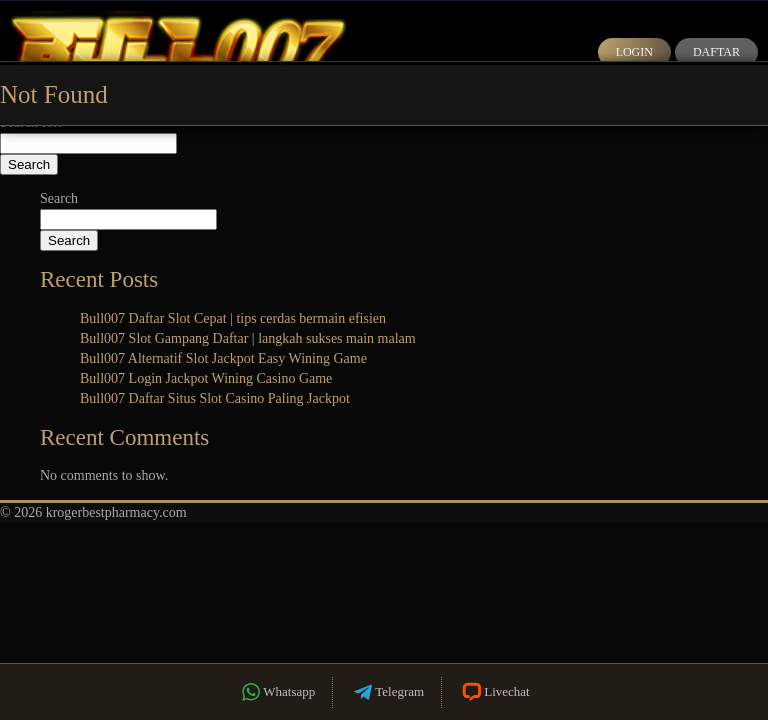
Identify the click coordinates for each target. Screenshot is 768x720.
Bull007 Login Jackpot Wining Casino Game (206, 378)
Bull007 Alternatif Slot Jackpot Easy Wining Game (223, 358)
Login (634, 52)
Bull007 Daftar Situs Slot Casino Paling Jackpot (215, 398)
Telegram (387, 692)
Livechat (494, 692)
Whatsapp (276, 692)
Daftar (716, 52)
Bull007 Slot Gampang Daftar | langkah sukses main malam (248, 338)
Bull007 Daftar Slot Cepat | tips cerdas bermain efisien (233, 318)
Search (59, 198)
